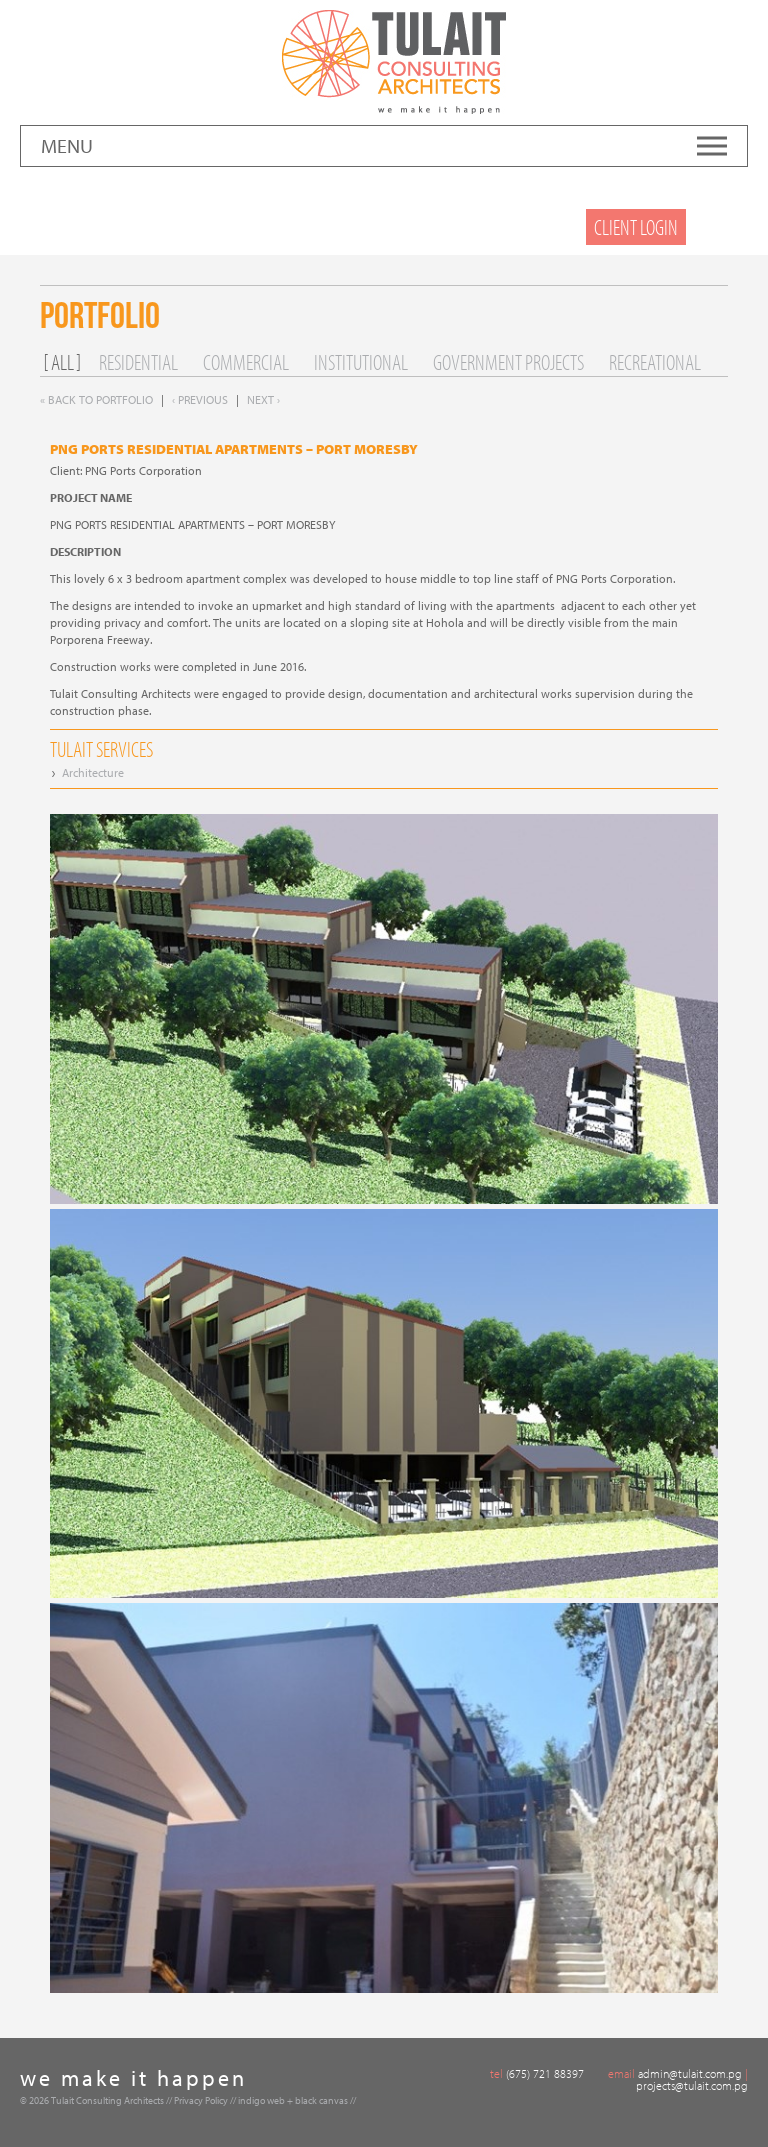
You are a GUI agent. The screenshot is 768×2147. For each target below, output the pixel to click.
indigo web (261, 2100)
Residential (138, 362)
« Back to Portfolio (96, 399)
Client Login (636, 227)
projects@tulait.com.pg (692, 2085)
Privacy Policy (201, 2100)
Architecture (93, 772)
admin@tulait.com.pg (690, 2073)
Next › (263, 399)
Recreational (655, 362)
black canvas (321, 2100)
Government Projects (508, 362)
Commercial (246, 362)
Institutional (361, 362)
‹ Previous (200, 399)
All (62, 362)
